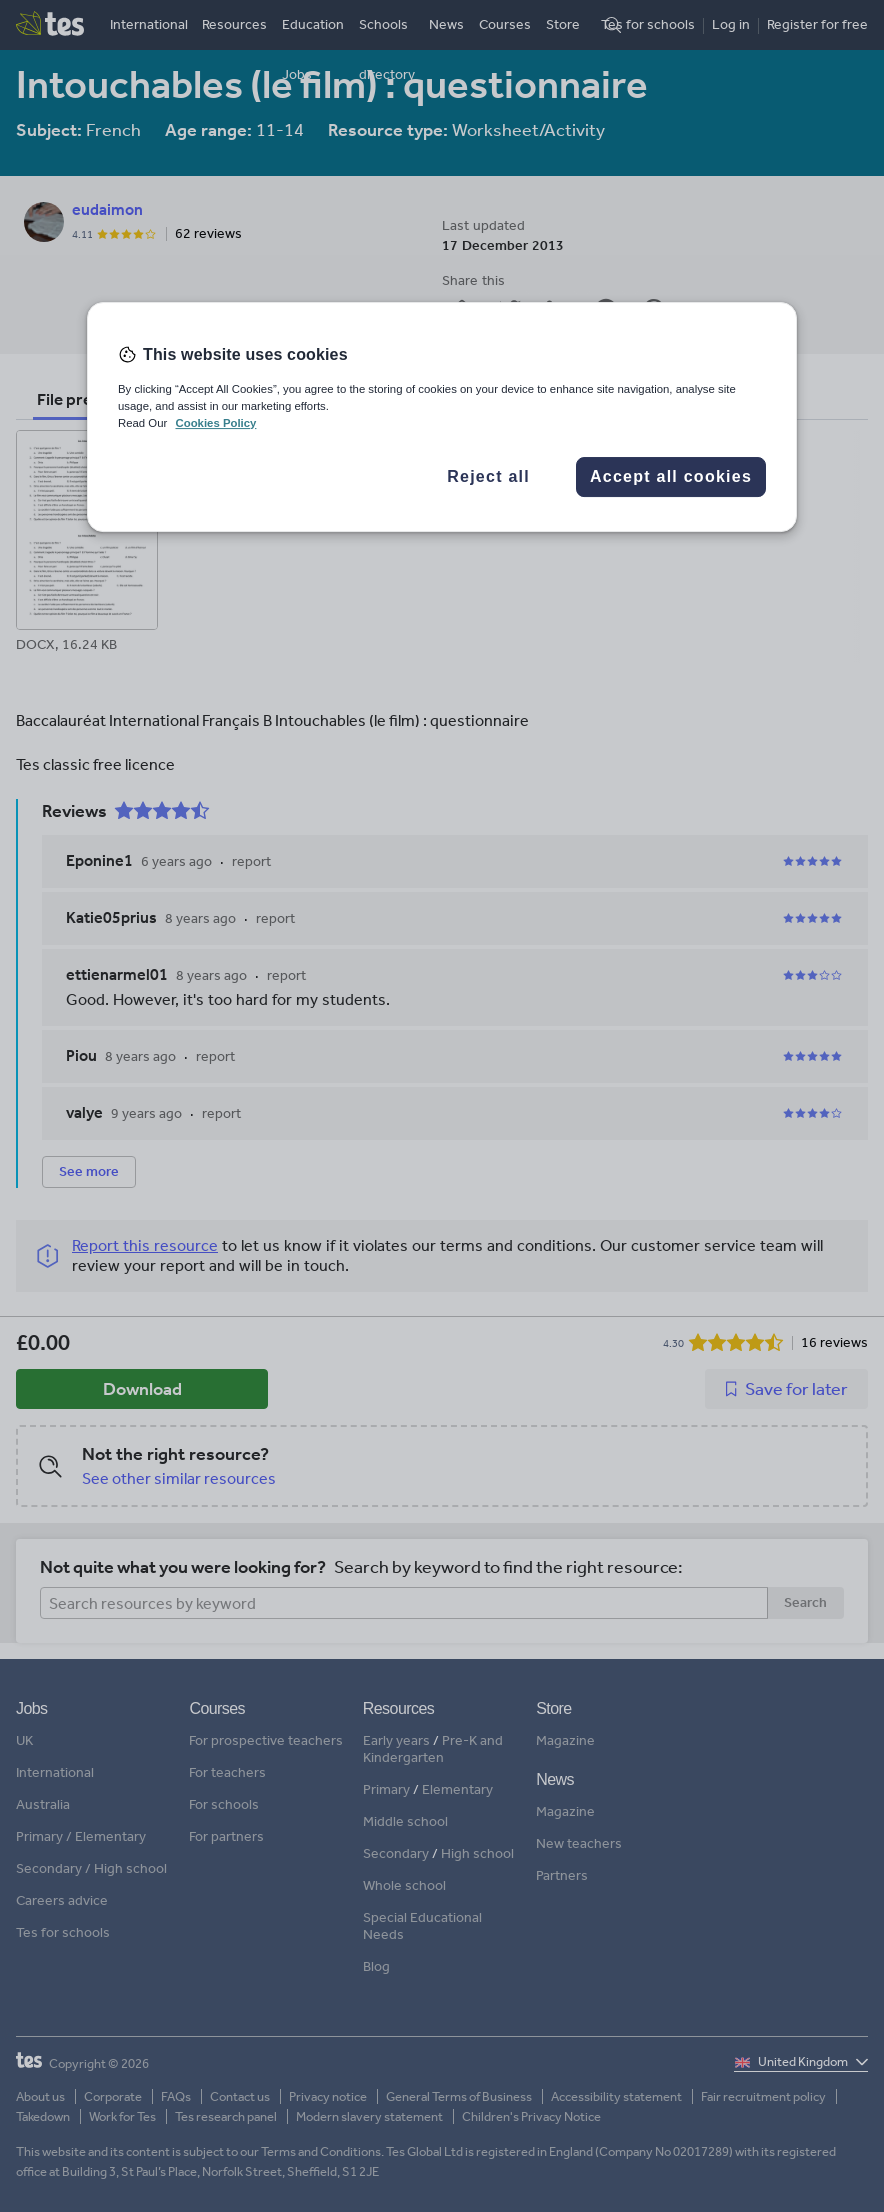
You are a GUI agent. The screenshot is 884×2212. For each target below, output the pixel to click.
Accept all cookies (671, 476)
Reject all (488, 476)
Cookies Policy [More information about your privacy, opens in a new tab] (215, 423)
